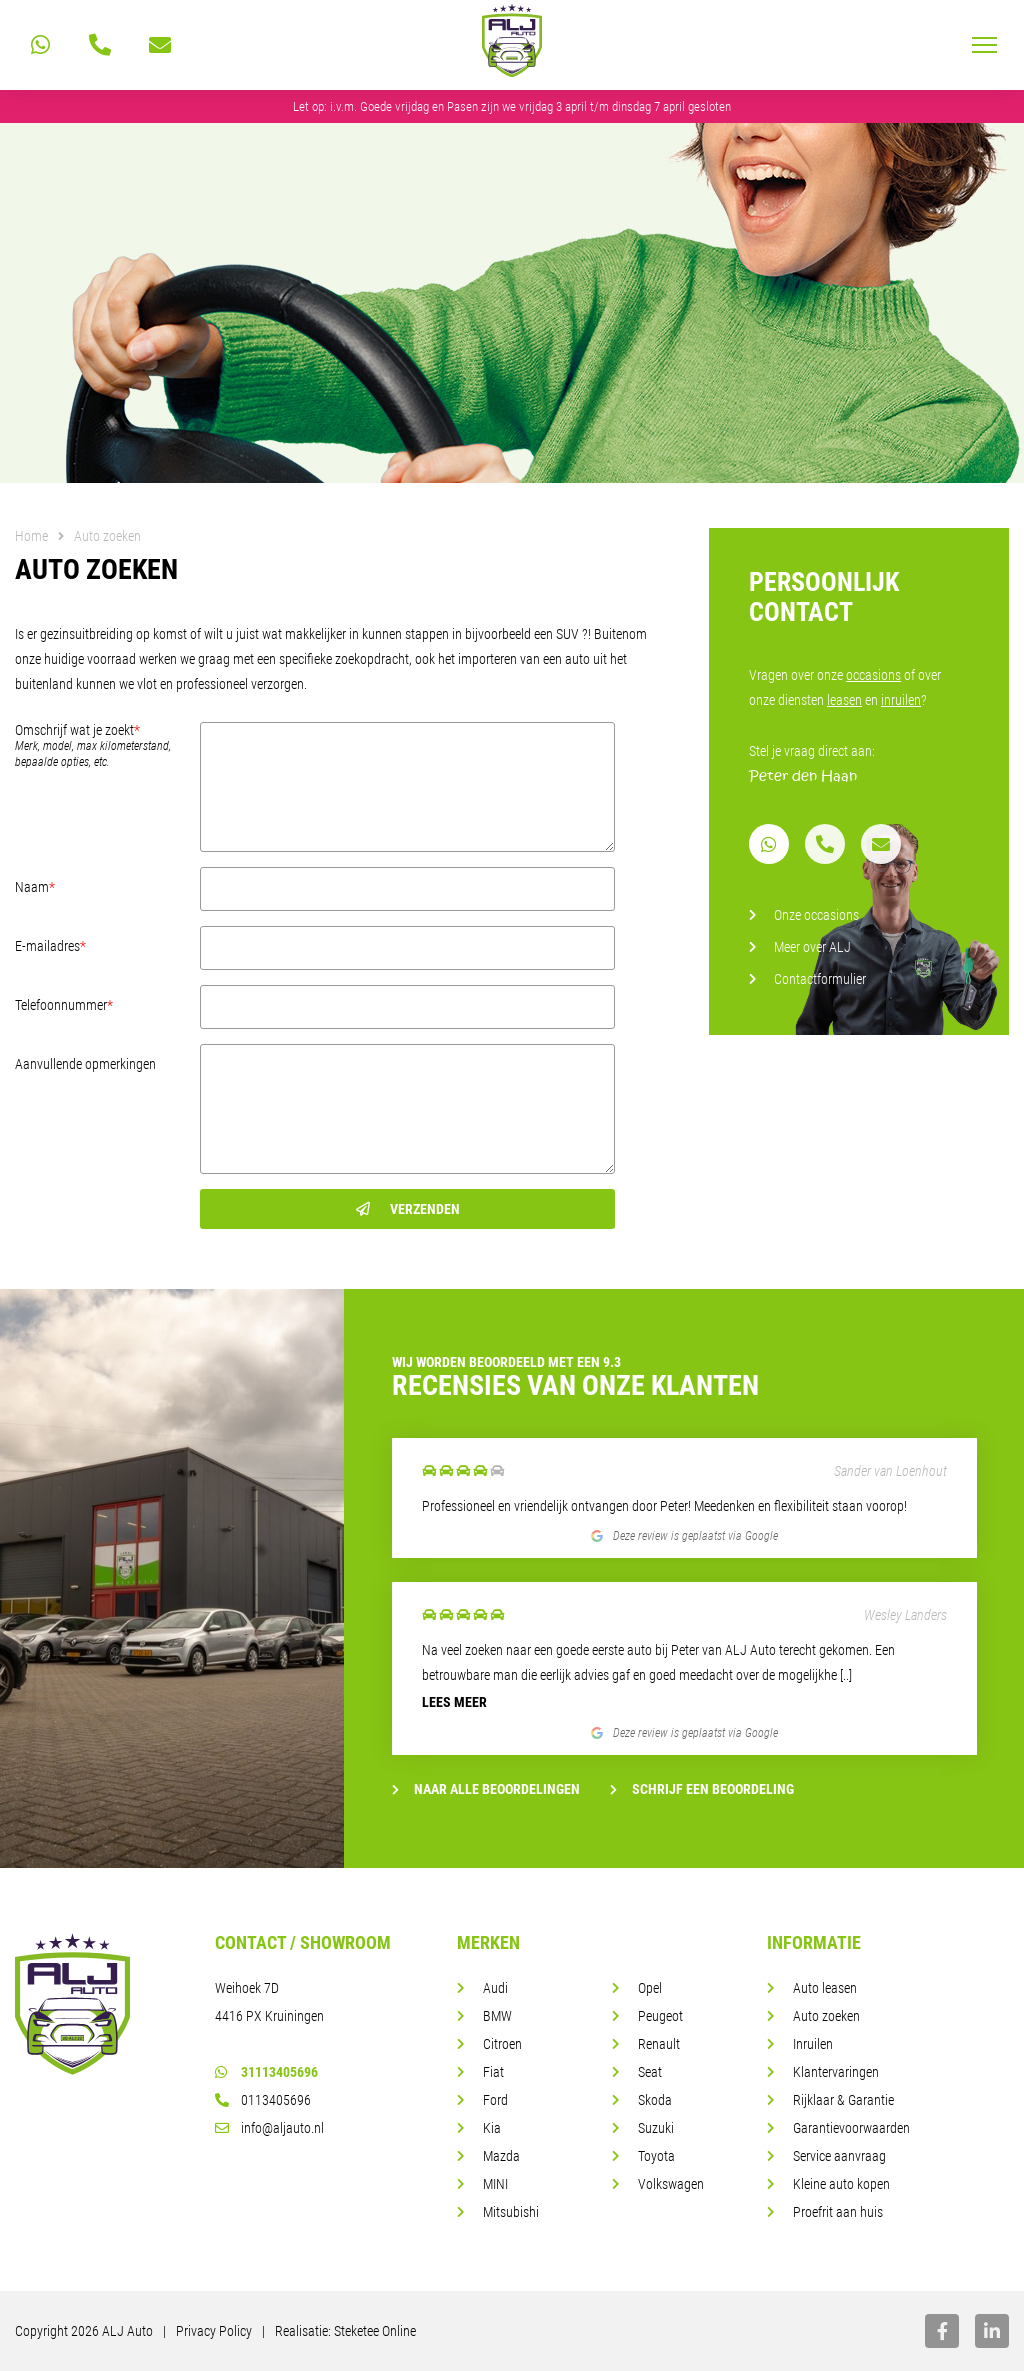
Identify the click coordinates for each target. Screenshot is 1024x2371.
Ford (495, 2100)
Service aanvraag (839, 2156)
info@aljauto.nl (269, 2128)
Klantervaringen (836, 2072)
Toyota (656, 2156)
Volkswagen (671, 2184)
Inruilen (813, 2044)
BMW (497, 2016)
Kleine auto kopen (841, 2184)
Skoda (655, 2100)
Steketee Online (375, 2331)
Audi (495, 1988)
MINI (495, 2184)
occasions (873, 675)
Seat (650, 2072)
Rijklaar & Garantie (843, 2100)
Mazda (501, 2156)
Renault (659, 2044)
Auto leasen (825, 1988)
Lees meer (454, 1702)
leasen (844, 700)
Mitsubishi (511, 2212)
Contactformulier (820, 979)
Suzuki (656, 2128)
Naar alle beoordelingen (486, 1789)
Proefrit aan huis (838, 2212)
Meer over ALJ (812, 947)
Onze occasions (816, 915)
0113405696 (263, 2100)
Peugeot (660, 2016)
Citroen (502, 2044)
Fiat (493, 2072)
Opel (650, 1988)
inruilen (901, 700)
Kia (492, 2128)
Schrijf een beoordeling (702, 1789)
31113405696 (266, 2072)
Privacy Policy (214, 2331)
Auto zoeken (826, 2016)
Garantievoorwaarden (851, 2128)
